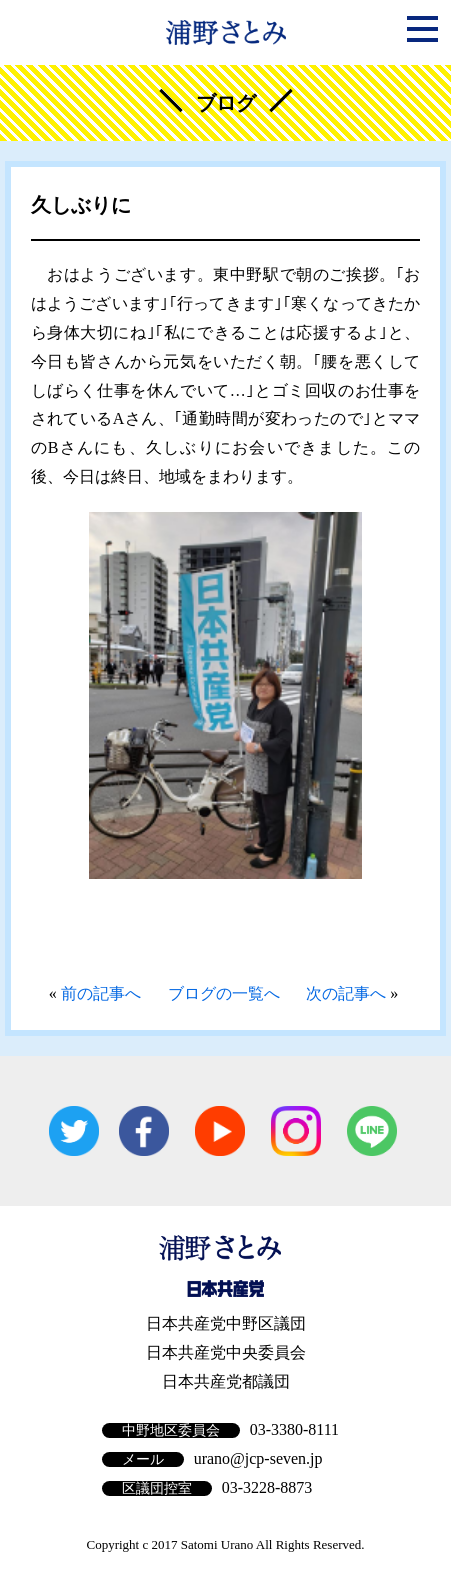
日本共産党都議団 (226, 1381)
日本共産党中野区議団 (226, 1323)
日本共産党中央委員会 (226, 1352)
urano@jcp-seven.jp (258, 1458)
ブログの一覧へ (224, 993)
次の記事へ (346, 993)
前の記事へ (101, 993)
